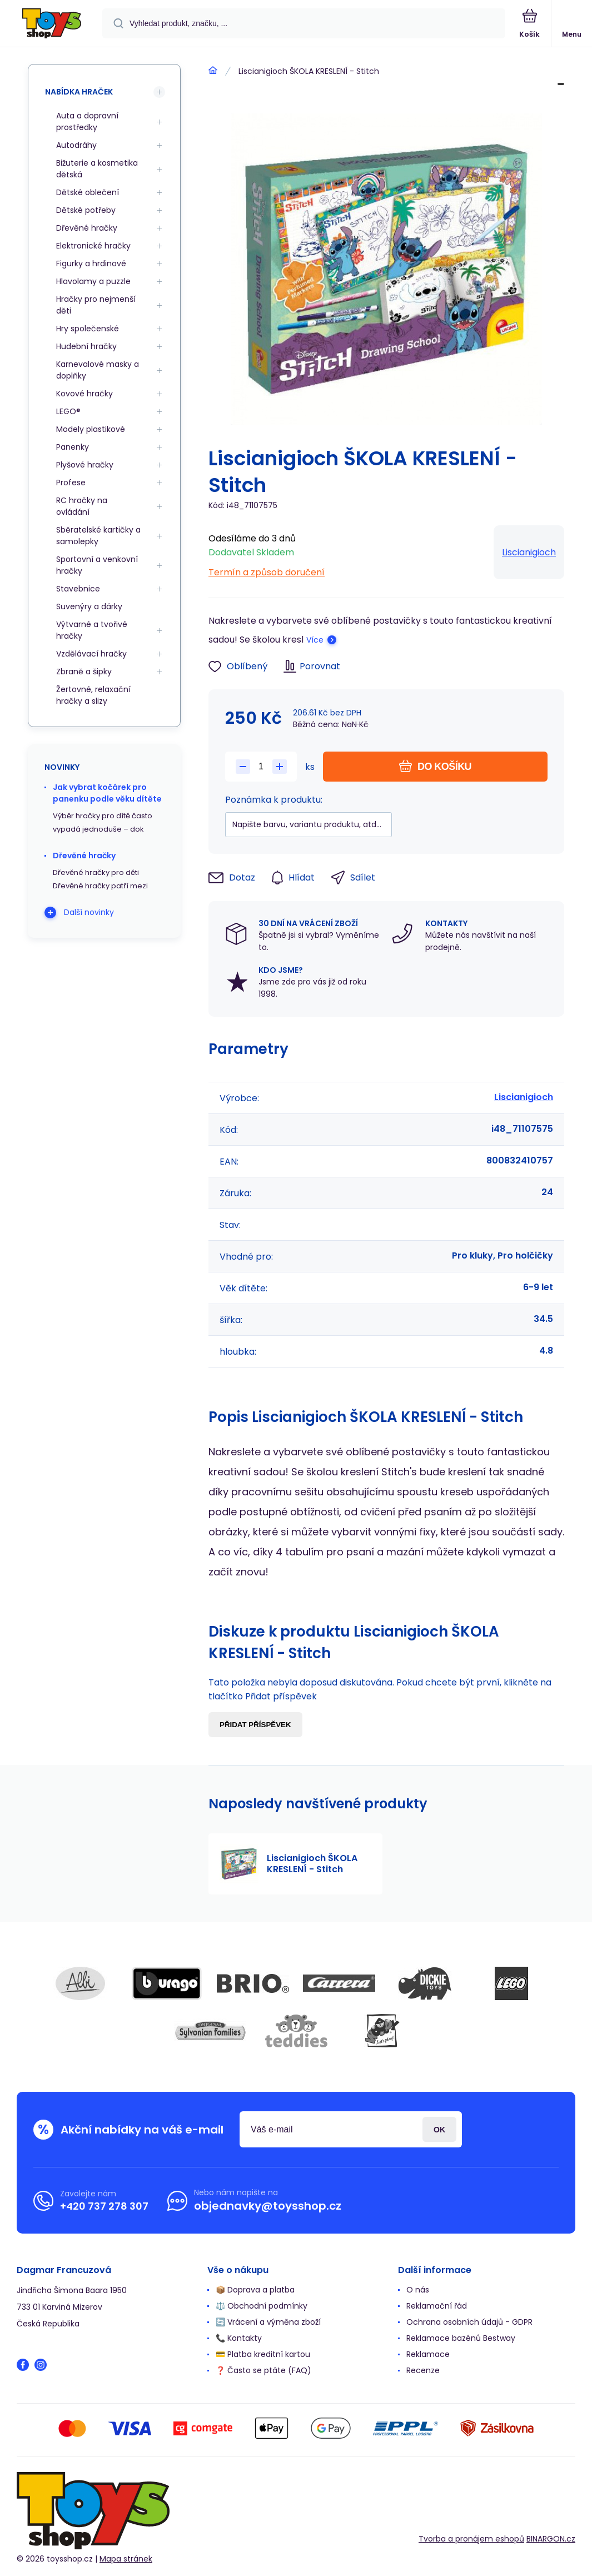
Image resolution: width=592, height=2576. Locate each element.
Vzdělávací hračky (91, 653)
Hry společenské (87, 328)
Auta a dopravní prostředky (87, 121)
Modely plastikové (90, 429)
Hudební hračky (86, 346)
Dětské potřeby (86, 210)
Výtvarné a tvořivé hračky (91, 630)
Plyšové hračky (84, 464)
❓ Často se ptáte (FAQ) (263, 2370)
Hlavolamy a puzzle (93, 281)
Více (315, 639)
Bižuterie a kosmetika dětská (97, 168)
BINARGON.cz (550, 2538)
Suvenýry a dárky (89, 606)
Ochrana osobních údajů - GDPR (469, 2322)
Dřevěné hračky (86, 227)
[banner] (51, 24)
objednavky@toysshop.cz (267, 2206)
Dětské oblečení (87, 192)
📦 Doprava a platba (255, 2289)
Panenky (72, 446)
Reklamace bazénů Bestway (460, 2338)
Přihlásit (439, 2129)
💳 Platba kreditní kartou (263, 2354)
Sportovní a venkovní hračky (97, 565)
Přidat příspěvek (255, 1724)
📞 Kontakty (239, 2338)
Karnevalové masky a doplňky (97, 370)
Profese (71, 482)
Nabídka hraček (79, 91)
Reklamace (428, 2354)
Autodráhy (76, 145)
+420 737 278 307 (104, 2206)
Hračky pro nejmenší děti (96, 305)
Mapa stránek (126, 2558)
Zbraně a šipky (84, 671)
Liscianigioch (529, 552)
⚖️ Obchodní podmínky (261, 2305)
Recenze (423, 2370)
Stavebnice (78, 588)
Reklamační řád (436, 2305)
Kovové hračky (84, 393)
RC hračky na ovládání (81, 506)
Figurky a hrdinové (91, 263)
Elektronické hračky (93, 245)
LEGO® (68, 411)
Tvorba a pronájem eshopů (471, 2538)
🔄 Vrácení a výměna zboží (268, 2322)
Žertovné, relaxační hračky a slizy (93, 695)
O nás (417, 2289)
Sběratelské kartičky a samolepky (98, 535)
